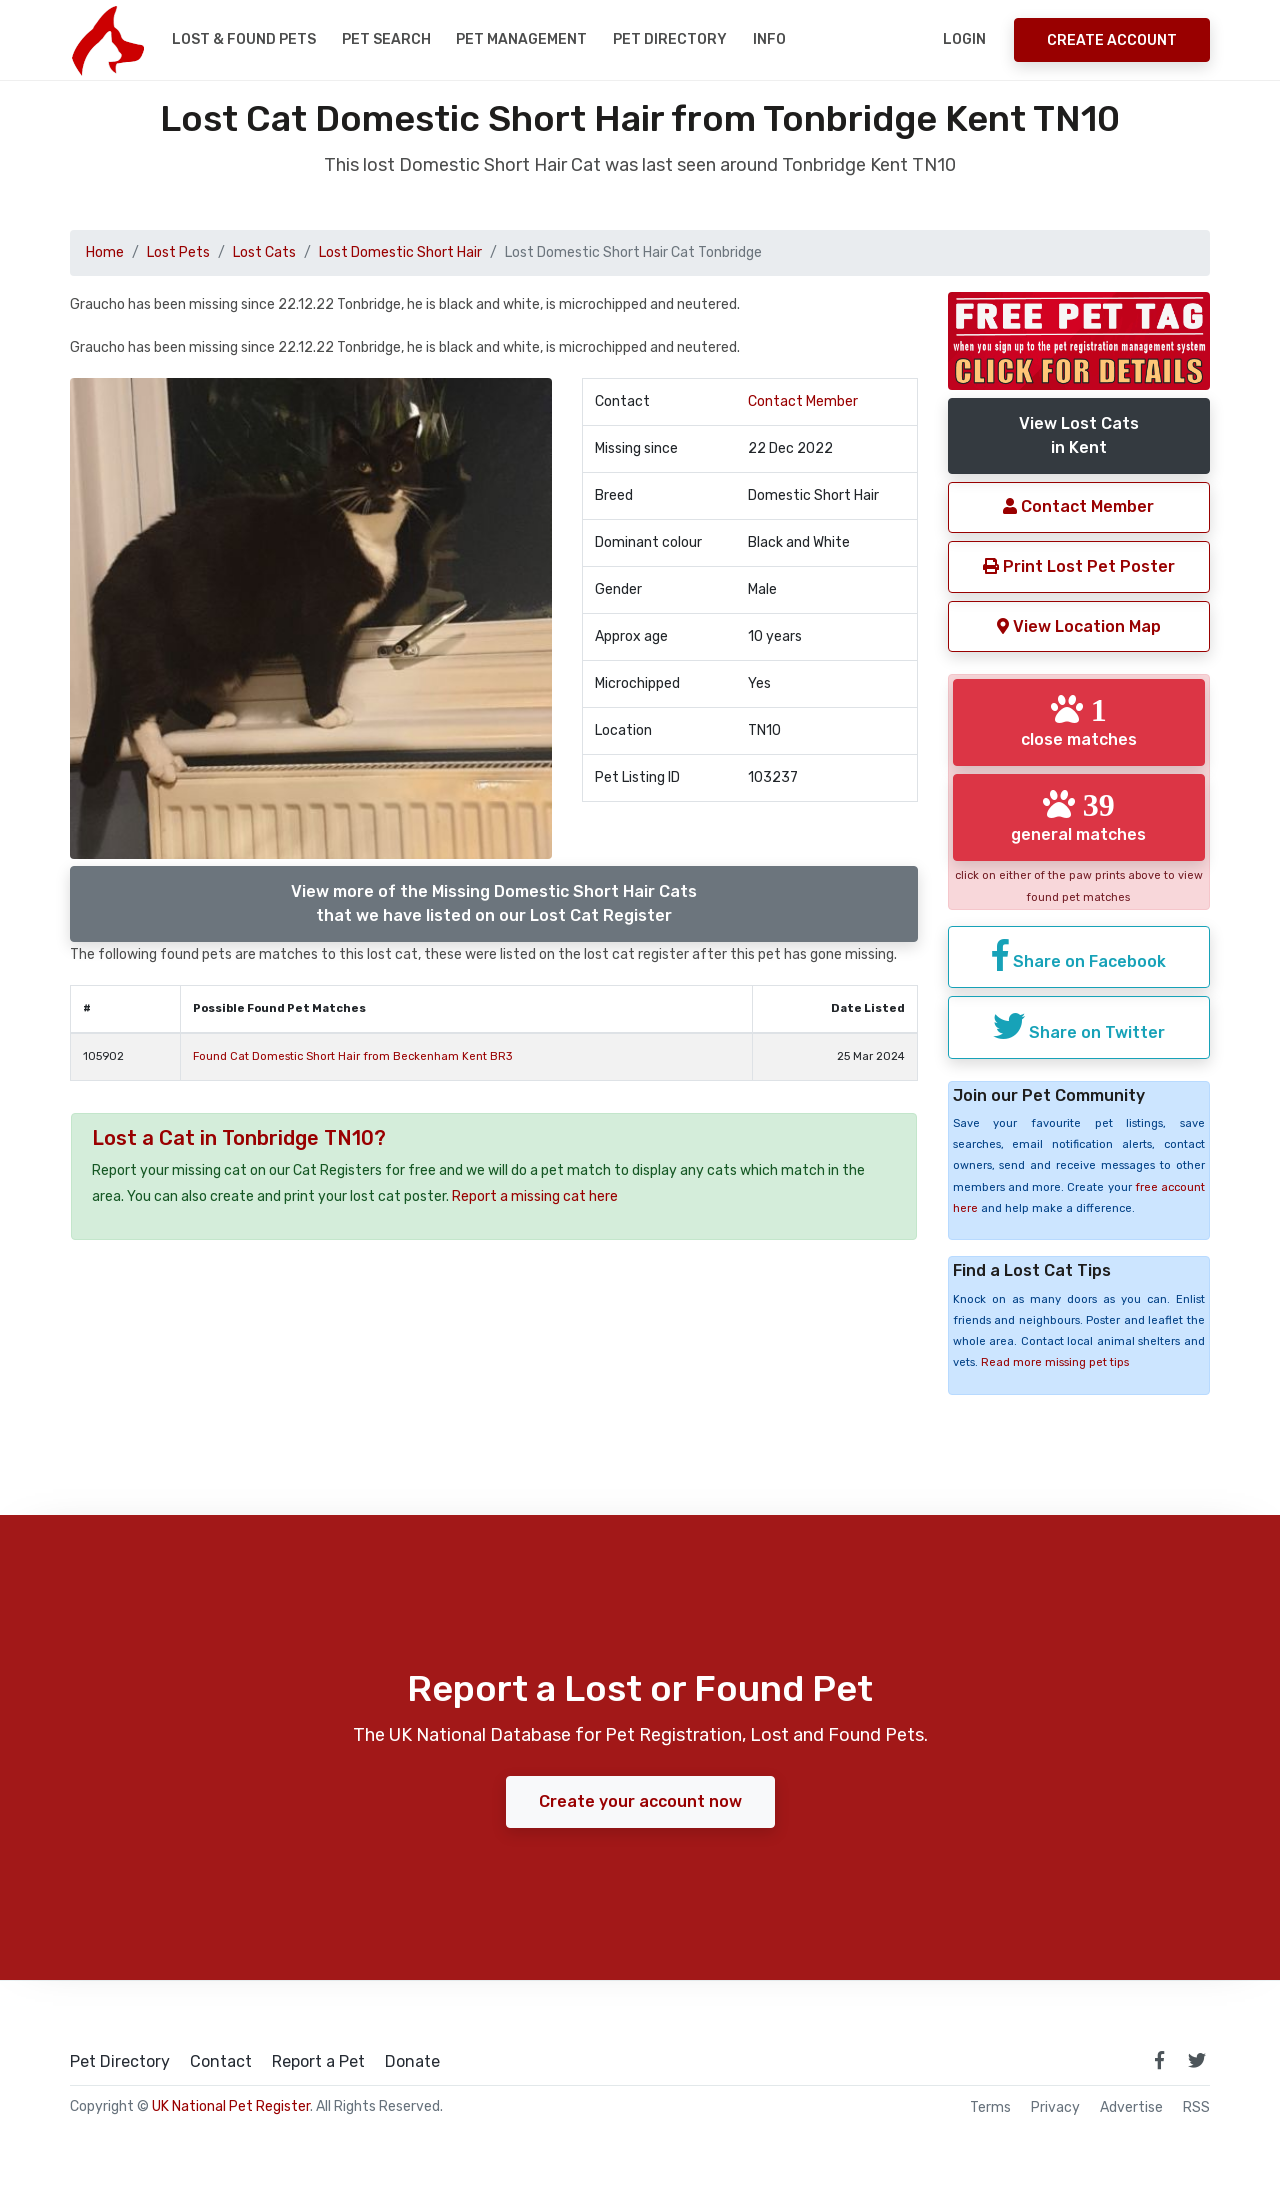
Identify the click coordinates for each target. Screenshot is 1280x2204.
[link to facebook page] (1159, 2060)
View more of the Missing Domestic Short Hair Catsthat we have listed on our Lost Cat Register (494, 903)
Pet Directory (670, 39)
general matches (1078, 816)
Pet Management (521, 39)
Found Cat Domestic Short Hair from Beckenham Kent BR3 (352, 1056)
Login (964, 39)
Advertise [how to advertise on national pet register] (1131, 2108)
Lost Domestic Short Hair (400, 252)
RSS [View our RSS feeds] (1196, 2108)
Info (769, 39)
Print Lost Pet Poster (1079, 566)
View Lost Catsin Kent (1079, 435)
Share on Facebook (1079, 955)
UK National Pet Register (231, 2106)
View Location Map (1079, 626)
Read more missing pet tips (1055, 1362)
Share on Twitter (1079, 1026)
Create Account (1112, 40)
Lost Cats (264, 252)
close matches (1079, 721)
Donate (412, 2062)
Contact (221, 2062)
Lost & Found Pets (244, 39)
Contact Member (803, 401)
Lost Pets (178, 252)
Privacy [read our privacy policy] (1055, 2108)
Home (105, 252)
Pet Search (386, 39)
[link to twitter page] (1197, 2060)
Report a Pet (318, 2062)
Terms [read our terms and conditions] (990, 2108)
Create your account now (640, 1801)
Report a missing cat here (535, 1196)
